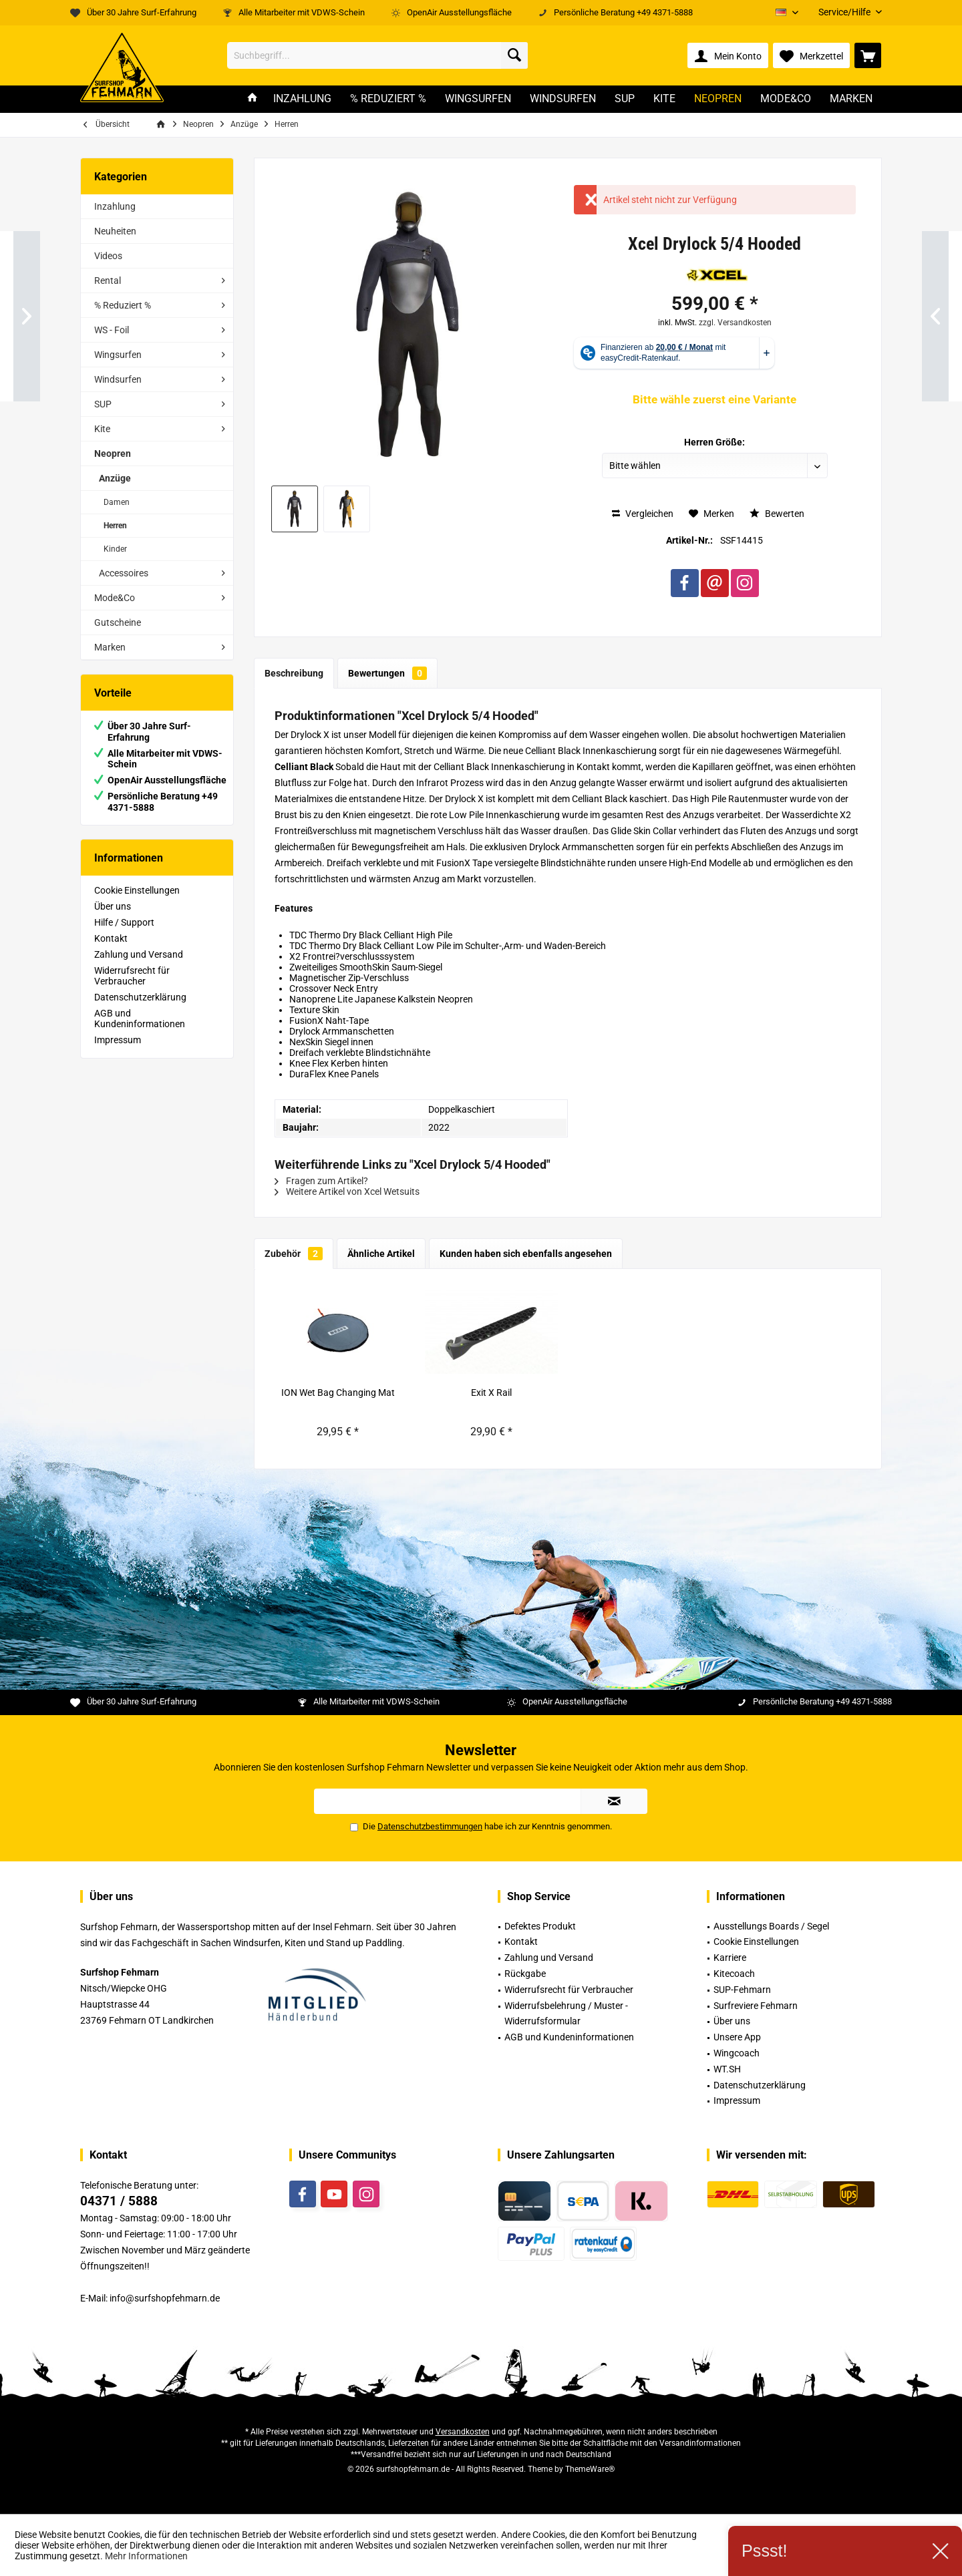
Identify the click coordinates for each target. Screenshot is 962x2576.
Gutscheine (117, 622)
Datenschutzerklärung (140, 997)
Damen (117, 502)
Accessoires (123, 573)
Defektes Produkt (540, 1926)
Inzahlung (115, 206)
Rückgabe (525, 1973)
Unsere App (737, 2037)
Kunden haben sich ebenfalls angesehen (526, 1253)
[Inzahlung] (302, 99)
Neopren (112, 453)
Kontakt (111, 938)
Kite (102, 428)
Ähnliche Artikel (381, 1253)
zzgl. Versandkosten (735, 322)
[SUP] (624, 99)
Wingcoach (736, 2053)
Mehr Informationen (146, 2556)
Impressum (117, 1040)
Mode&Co (114, 597)
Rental (107, 280)
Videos (108, 255)
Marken (110, 647)
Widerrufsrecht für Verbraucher (132, 975)
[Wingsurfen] (478, 99)
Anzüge (115, 478)
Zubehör (294, 1253)
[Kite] (664, 99)
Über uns (112, 906)
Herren (115, 525)
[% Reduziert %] (388, 99)
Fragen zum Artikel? (321, 1180)
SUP (103, 404)
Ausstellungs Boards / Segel (771, 1926)
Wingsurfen (118, 354)
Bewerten (777, 513)
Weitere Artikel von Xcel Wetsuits (347, 1191)
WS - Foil (111, 330)
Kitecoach (734, 1973)
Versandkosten (463, 2431)
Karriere (729, 1957)
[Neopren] (718, 99)
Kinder (115, 549)
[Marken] (851, 99)
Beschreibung (294, 673)
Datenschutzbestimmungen (429, 1826)
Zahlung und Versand (138, 954)
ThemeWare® (590, 2469)
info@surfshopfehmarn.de (165, 2298)
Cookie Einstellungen (137, 890)
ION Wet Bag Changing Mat (338, 1392)
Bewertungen (387, 673)
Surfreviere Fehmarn (755, 2005)
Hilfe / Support (124, 922)
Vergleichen (642, 513)
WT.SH (727, 2069)
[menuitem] (845, 12)
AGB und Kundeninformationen (139, 1018)
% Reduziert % (122, 305)
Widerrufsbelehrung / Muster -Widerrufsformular (566, 2013)
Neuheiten (115, 231)
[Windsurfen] (562, 99)
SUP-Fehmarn (742, 1989)
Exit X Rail (491, 1392)
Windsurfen (118, 379)
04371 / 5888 (119, 2201)
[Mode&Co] (785, 99)
